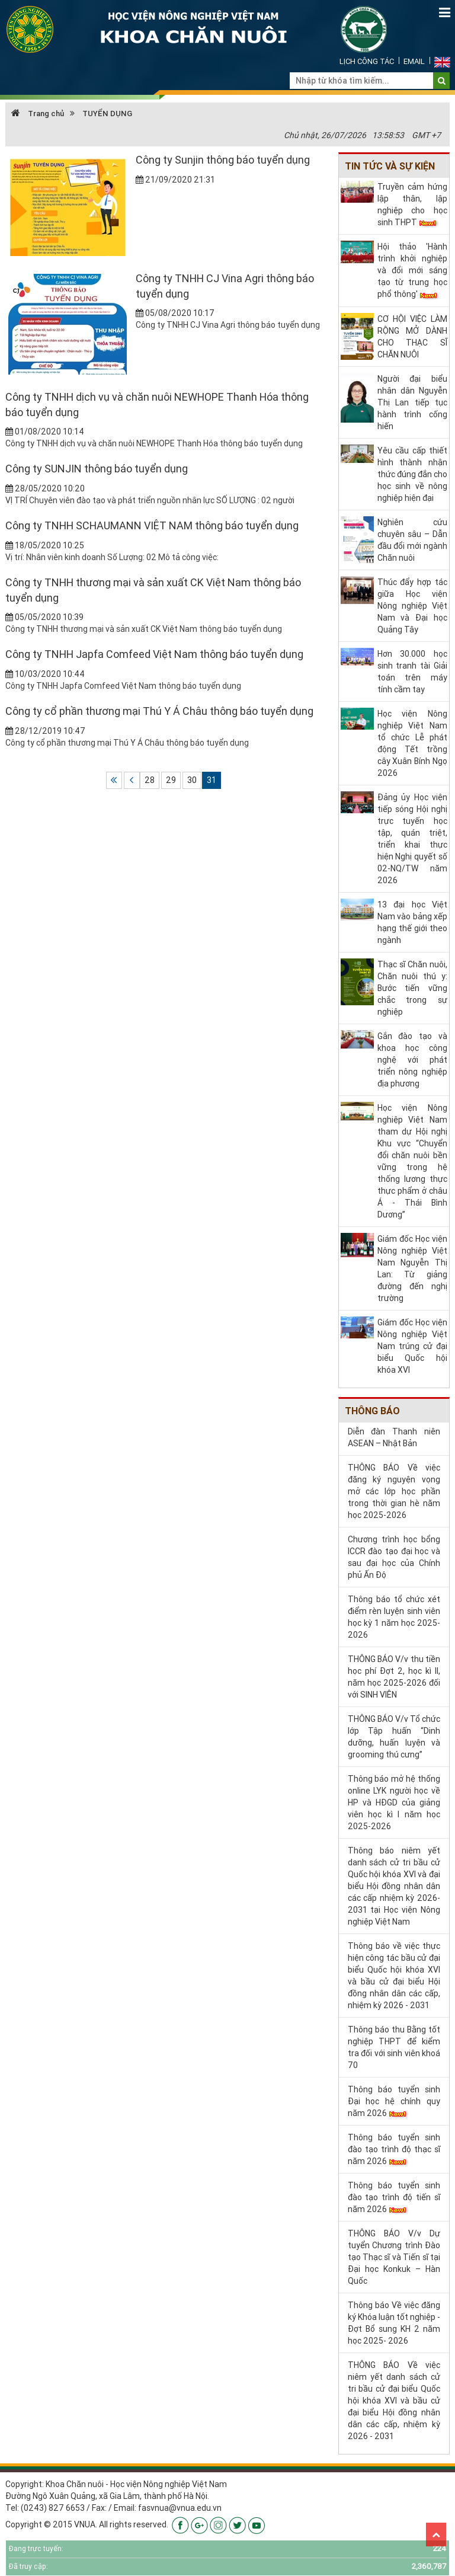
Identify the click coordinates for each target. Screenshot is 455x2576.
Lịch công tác (366, 61)
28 (150, 780)
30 (192, 780)
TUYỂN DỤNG (107, 113)
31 (211, 780)
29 (171, 780)
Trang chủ (37, 113)
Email (414, 61)
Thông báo (372, 1411)
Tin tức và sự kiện (390, 166)
